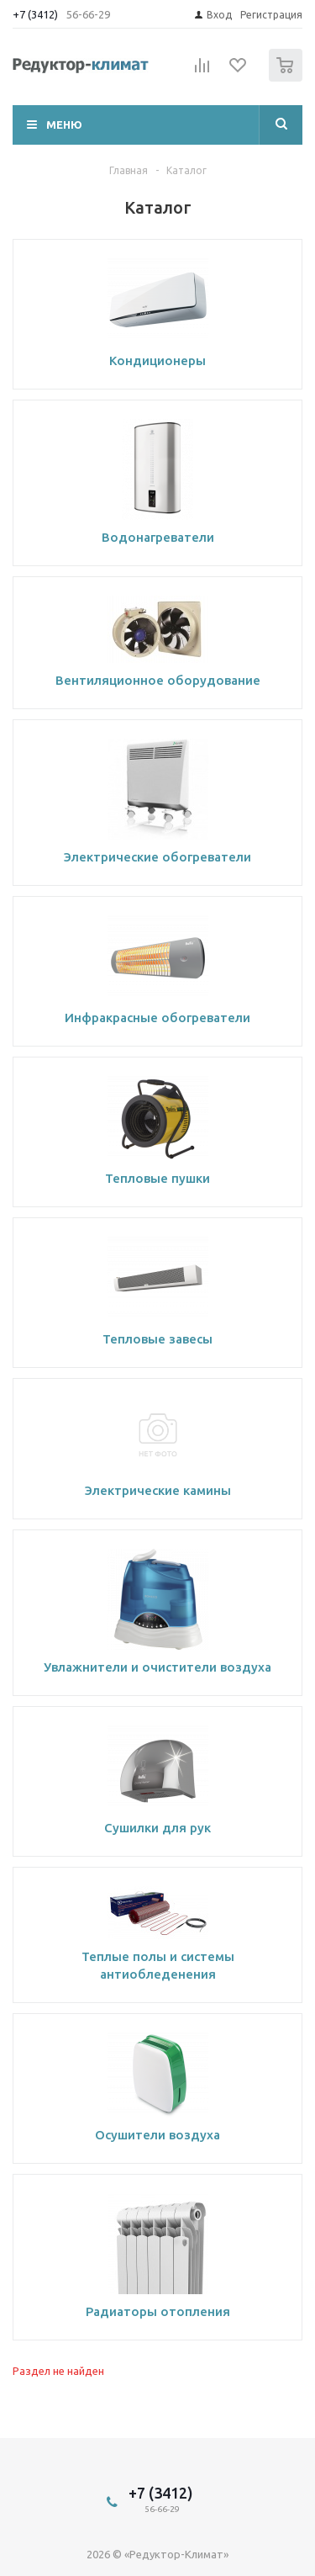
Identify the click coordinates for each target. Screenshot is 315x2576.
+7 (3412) (36, 14)
